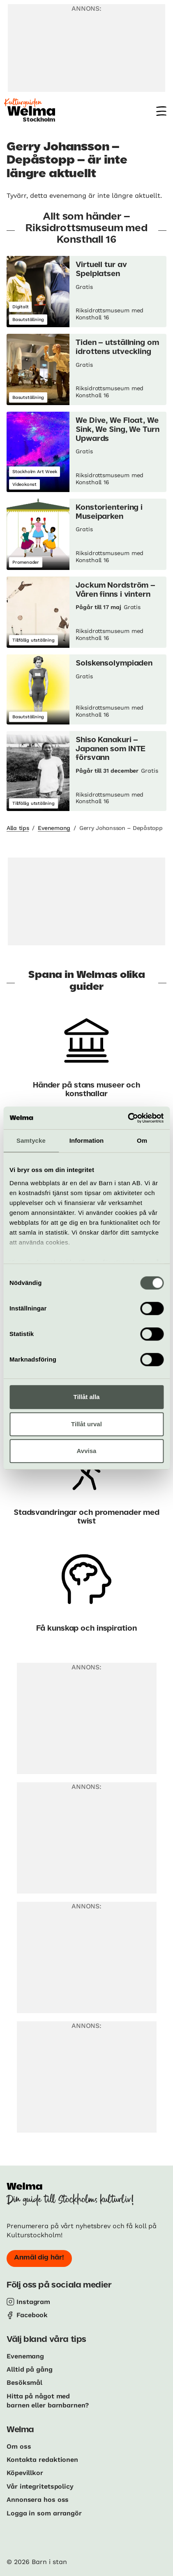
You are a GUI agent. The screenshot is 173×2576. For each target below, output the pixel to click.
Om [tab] (142, 1140)
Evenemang (54, 828)
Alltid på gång (30, 2369)
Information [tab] (86, 1140)
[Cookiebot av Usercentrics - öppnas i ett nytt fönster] (128, 1118)
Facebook (32, 2315)
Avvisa (87, 1450)
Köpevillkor (25, 2473)
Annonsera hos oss (38, 2499)
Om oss (19, 2446)
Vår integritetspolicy (40, 2486)
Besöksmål (24, 2382)
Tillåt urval (86, 1423)
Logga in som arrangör (44, 2513)
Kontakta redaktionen (42, 2459)
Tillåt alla (87, 1396)
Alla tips (18, 828)
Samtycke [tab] (31, 1140)
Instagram (33, 2302)
